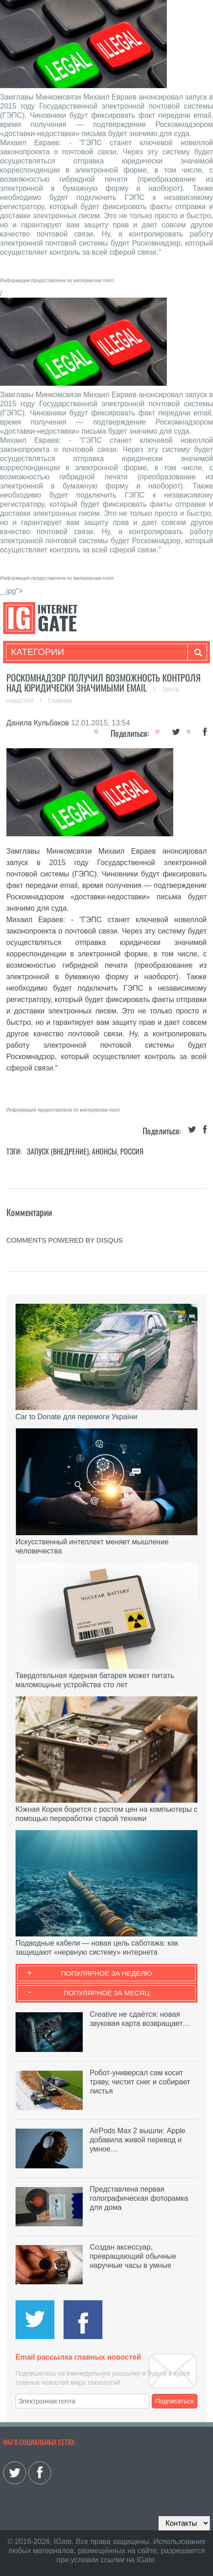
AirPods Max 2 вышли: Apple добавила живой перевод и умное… (137, 2140)
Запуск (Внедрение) (58, 1151)
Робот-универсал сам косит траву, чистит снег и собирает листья (140, 2082)
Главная (60, 700)
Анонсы (104, 1151)
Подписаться (174, 2401)
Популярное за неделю (106, 1973)
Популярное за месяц (106, 1993)
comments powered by (64, 1240)
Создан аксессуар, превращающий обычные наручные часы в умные (133, 2256)
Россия (132, 1151)
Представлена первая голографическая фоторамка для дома (139, 2198)
